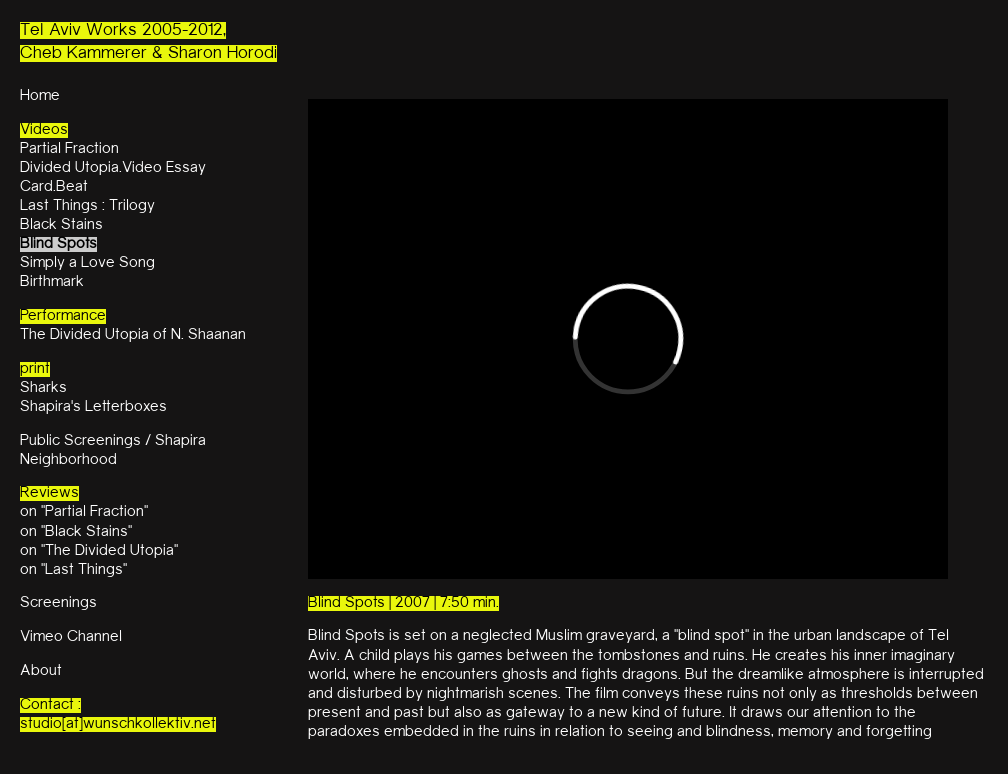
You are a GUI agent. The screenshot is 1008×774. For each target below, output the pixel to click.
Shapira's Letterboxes (93, 407)
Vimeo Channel (71, 637)
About (41, 671)
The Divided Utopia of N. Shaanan (133, 335)
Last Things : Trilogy (87, 206)
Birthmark (52, 282)
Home (40, 96)
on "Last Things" (73, 570)
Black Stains (61, 225)
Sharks (43, 388)
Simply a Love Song (87, 263)
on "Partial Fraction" (84, 512)
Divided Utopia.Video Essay (113, 168)
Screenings (58, 603)
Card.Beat (54, 187)
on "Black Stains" (76, 532)
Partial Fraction (69, 149)
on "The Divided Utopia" (99, 551)
